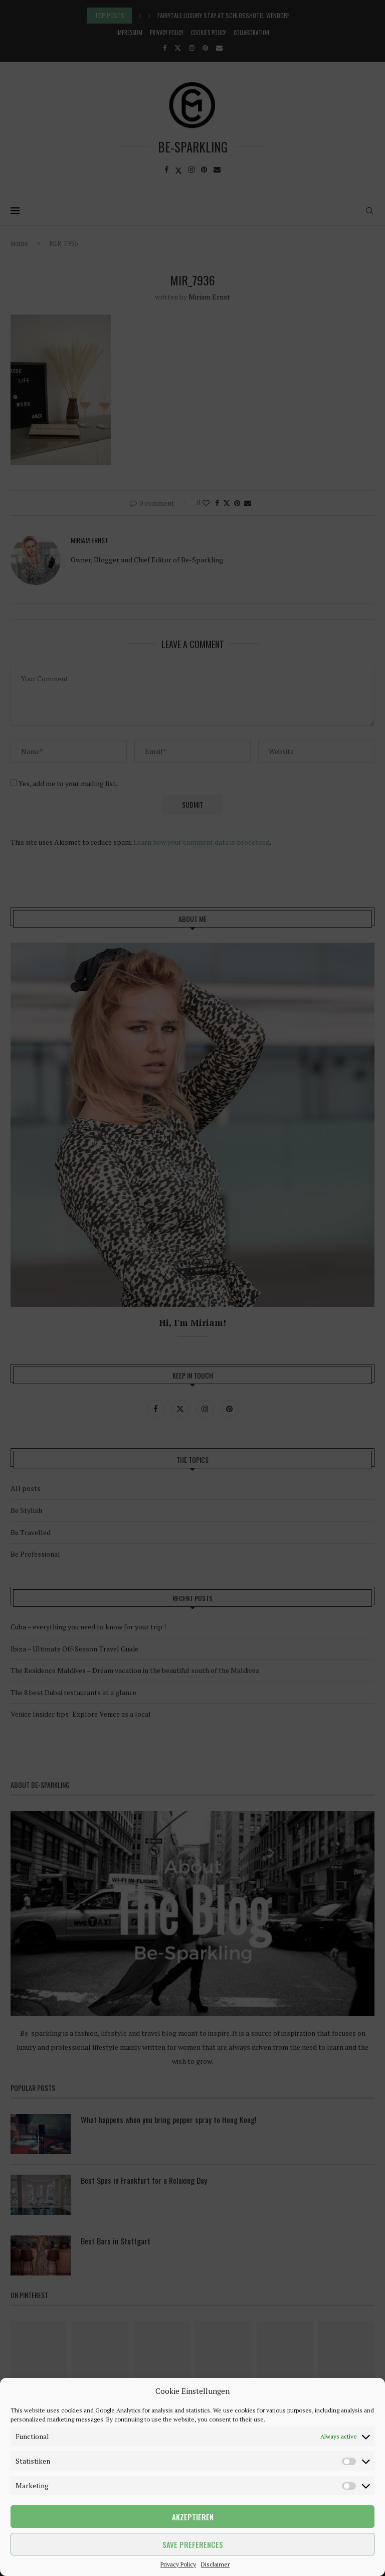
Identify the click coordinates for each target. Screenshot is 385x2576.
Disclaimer (215, 2564)
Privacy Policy (178, 2564)
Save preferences (192, 2544)
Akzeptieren (193, 2516)
